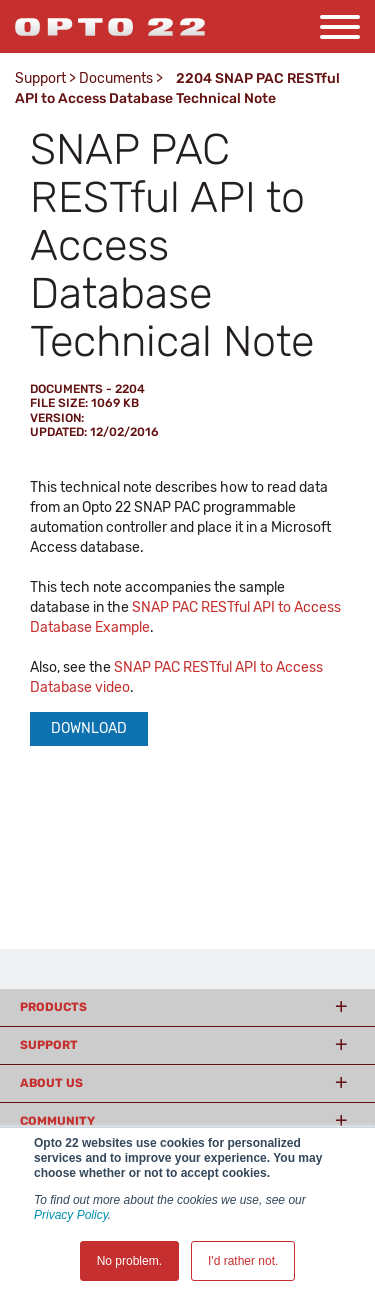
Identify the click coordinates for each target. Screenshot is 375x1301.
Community (57, 1121)
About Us (51, 1083)
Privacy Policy (71, 1215)
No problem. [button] (129, 1261)
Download (89, 728)
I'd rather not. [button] (243, 1261)
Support (40, 78)
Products (53, 1007)
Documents (116, 78)
